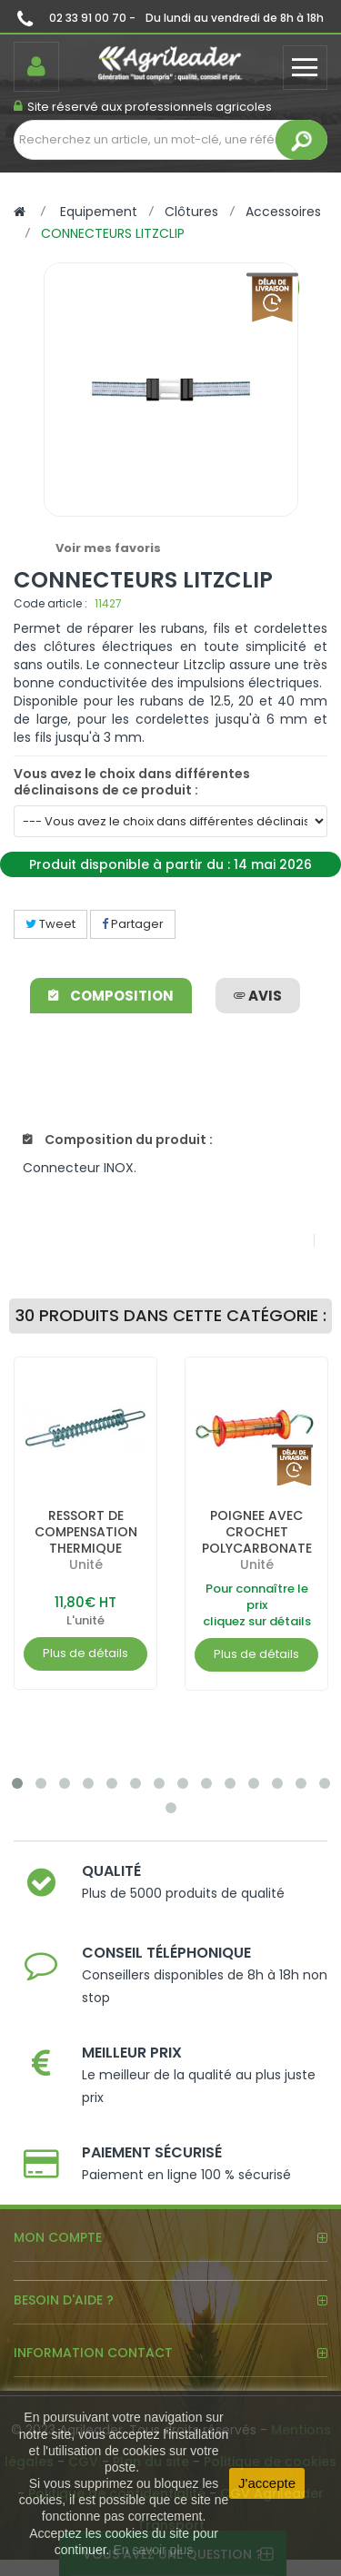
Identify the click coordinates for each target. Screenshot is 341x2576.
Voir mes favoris (108, 548)
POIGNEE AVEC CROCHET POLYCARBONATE (257, 1531)
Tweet (50, 924)
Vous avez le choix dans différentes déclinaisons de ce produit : (132, 781)
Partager (133, 924)
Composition (111, 995)
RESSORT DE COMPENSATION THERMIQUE (86, 1531)
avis (258, 995)
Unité (86, 1564)
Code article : (50, 603)
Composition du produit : (118, 1139)
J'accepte (267, 2483)
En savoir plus (153, 2549)
